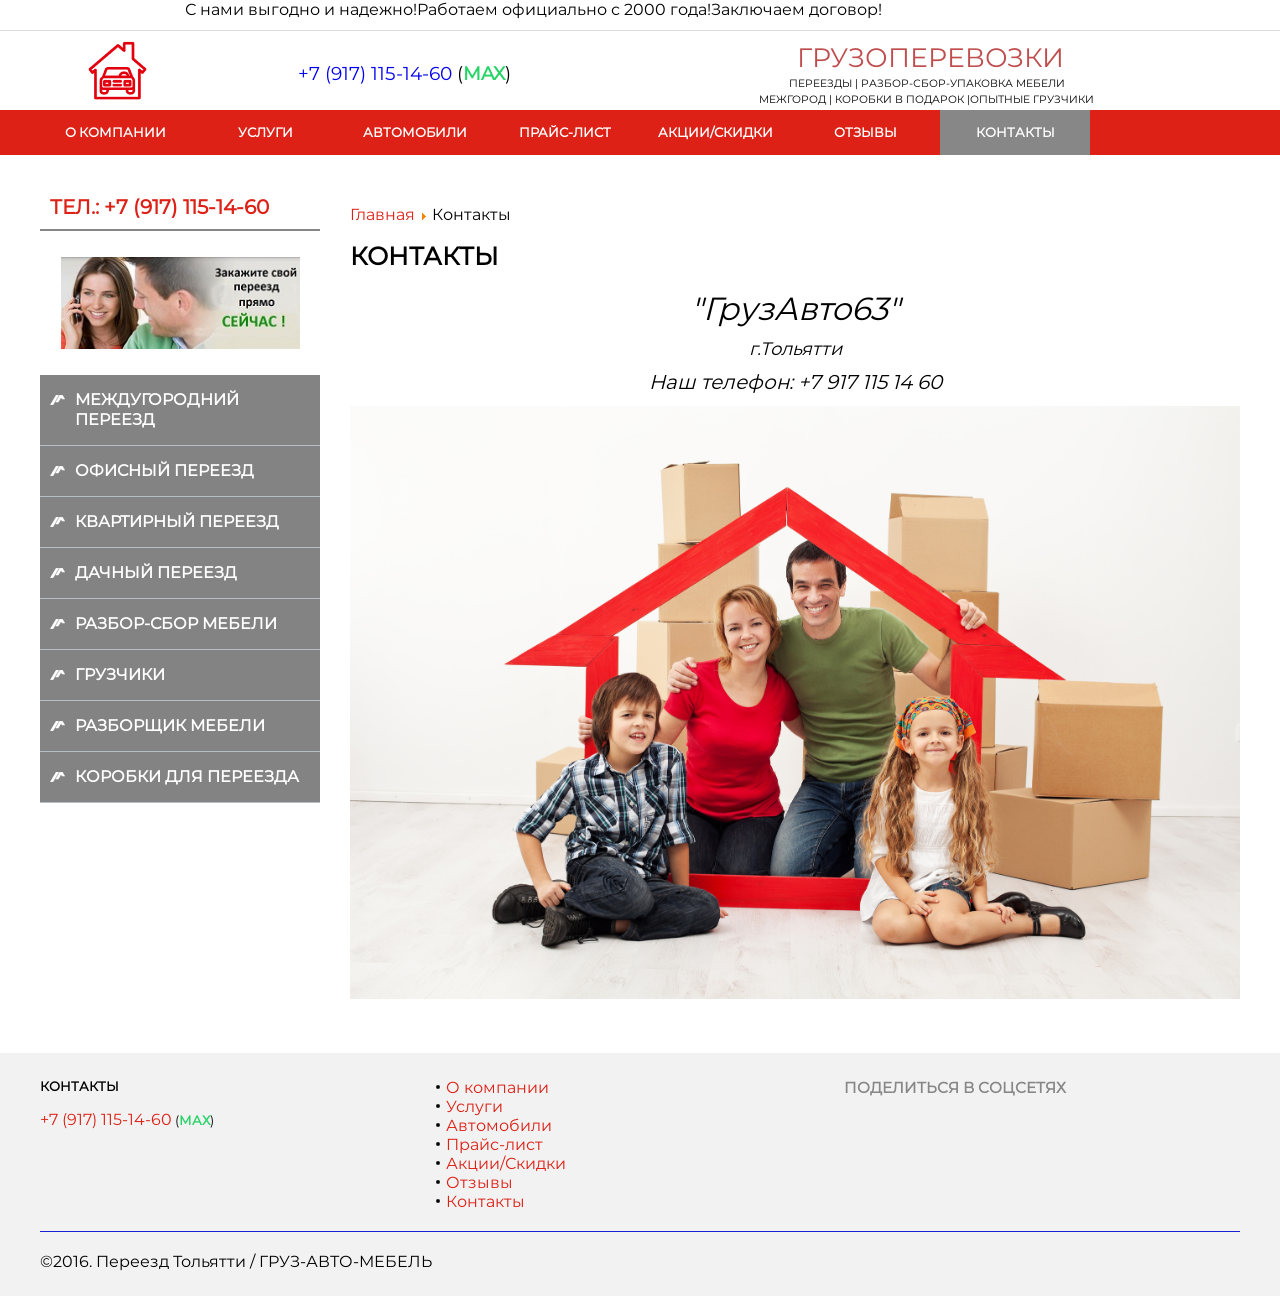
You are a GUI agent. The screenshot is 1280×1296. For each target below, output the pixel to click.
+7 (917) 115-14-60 (106, 1119)
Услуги (265, 132)
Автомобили (415, 132)
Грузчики (120, 674)
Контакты (1015, 132)
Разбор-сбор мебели (176, 623)
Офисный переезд (164, 470)
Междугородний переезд (157, 409)
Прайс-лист (565, 132)
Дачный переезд (156, 572)
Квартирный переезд (177, 521)
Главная (382, 214)
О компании (115, 132)
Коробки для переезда (187, 776)
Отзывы (865, 132)
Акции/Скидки (715, 132)
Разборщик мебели (170, 725)
